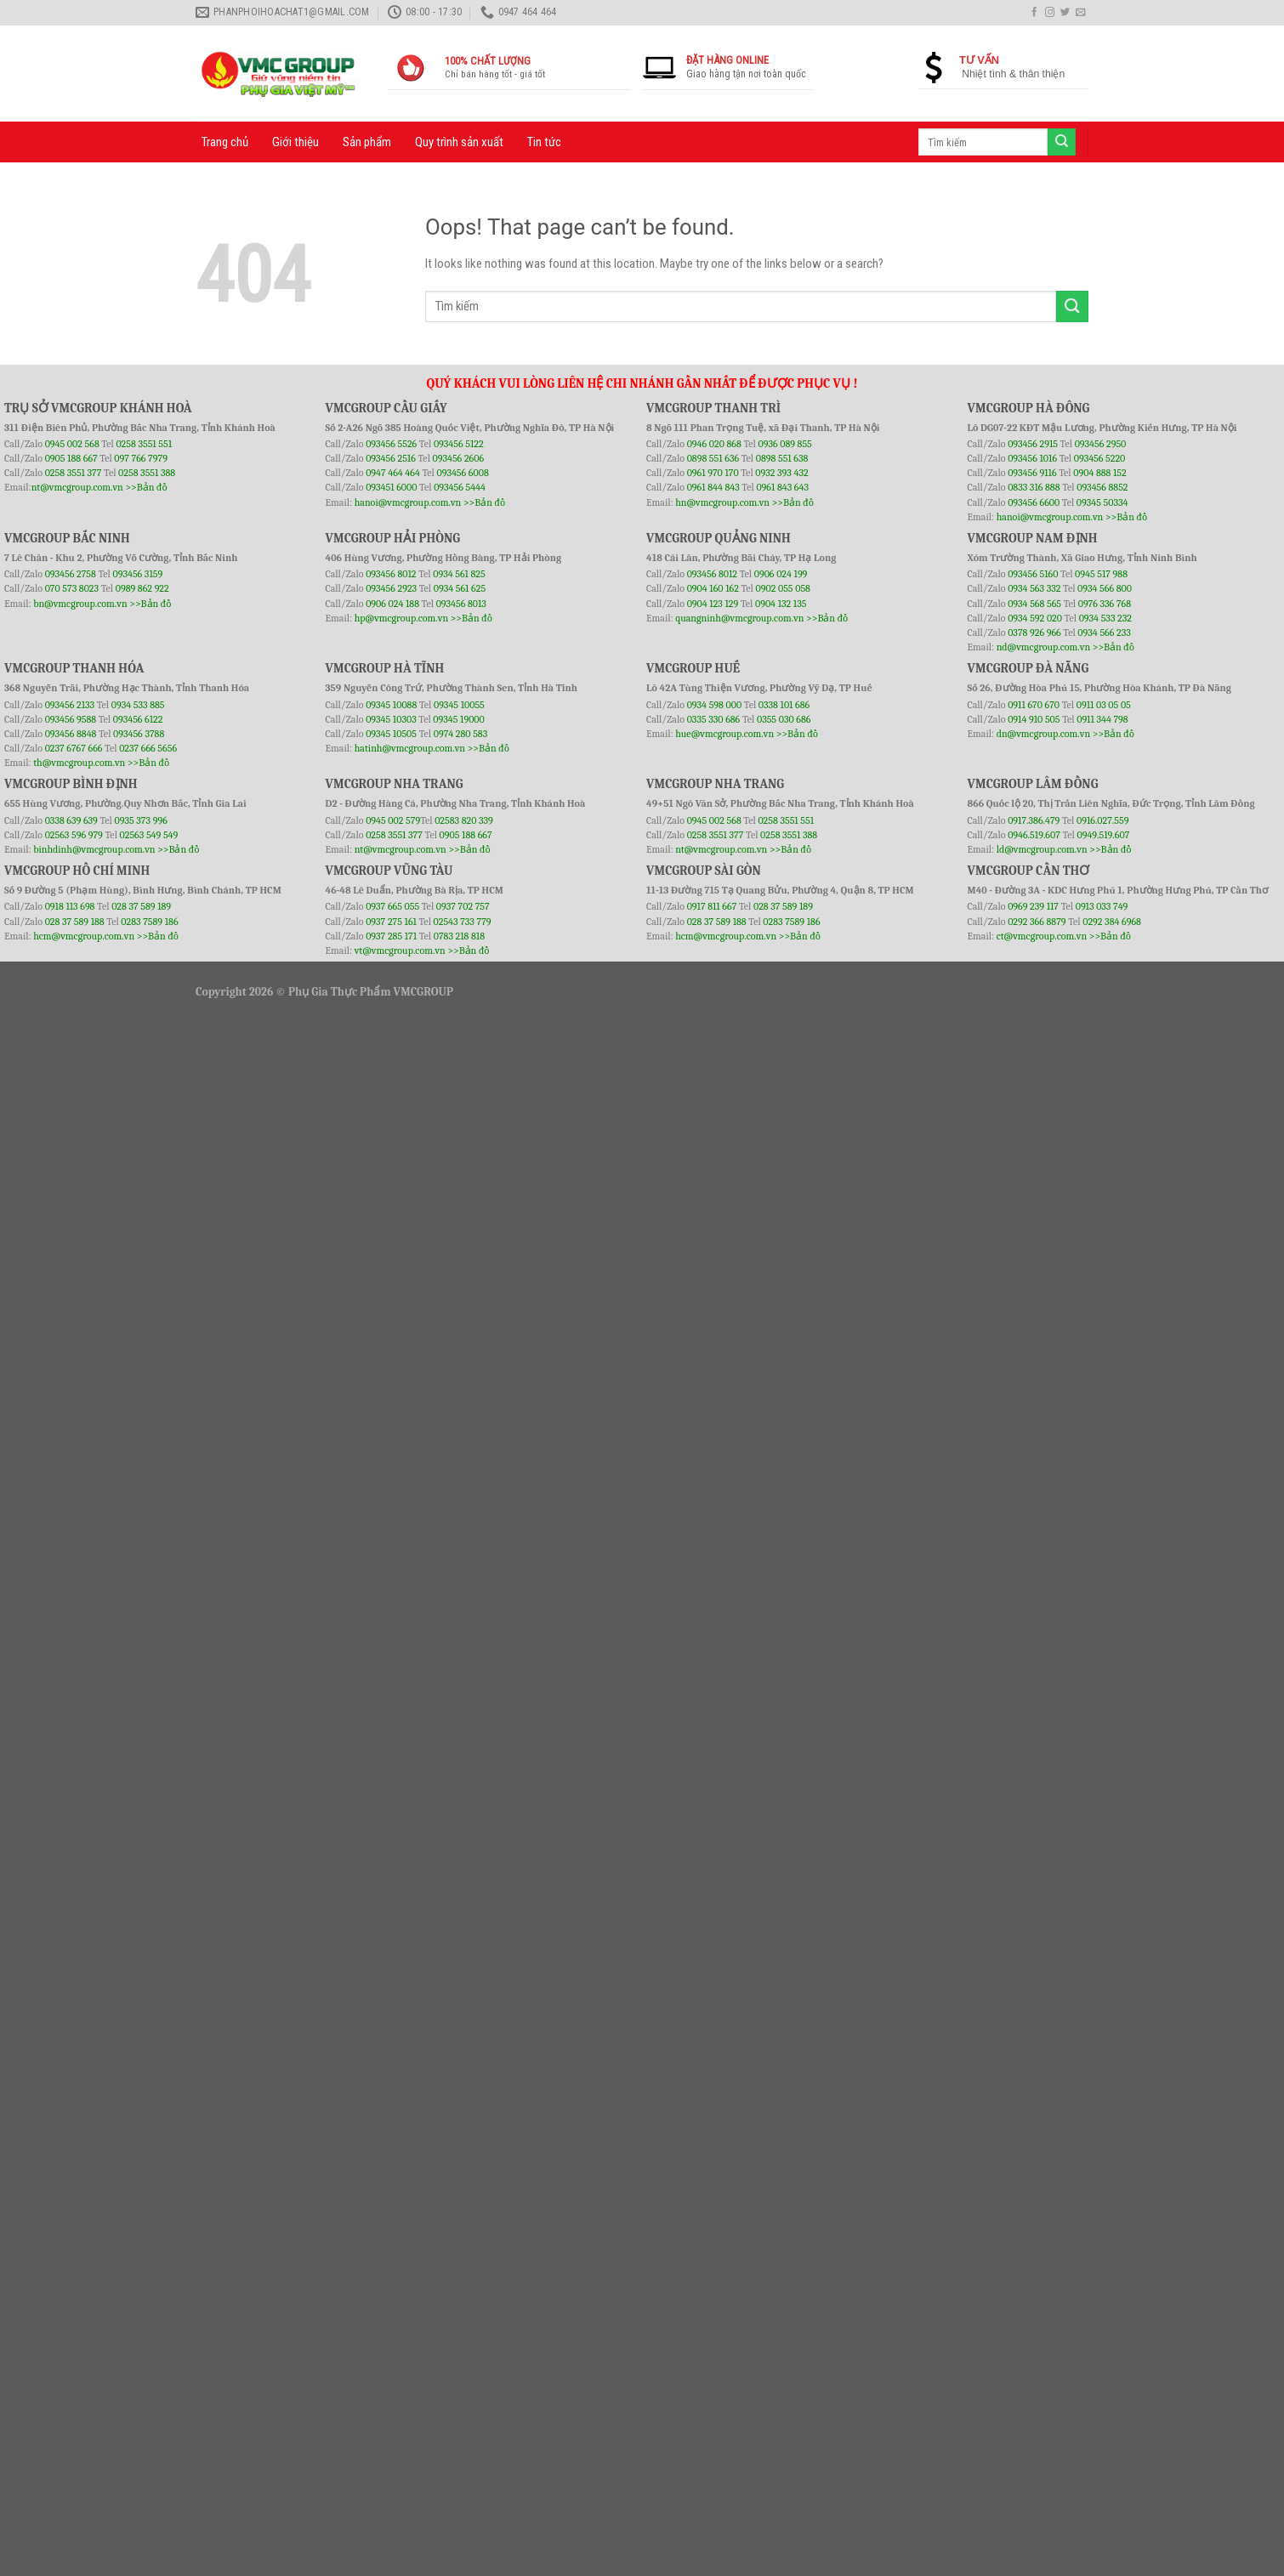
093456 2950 (1101, 444)
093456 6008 (462, 473)
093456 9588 (70, 719)
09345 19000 (458, 719)
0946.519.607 (1034, 835)
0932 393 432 (781, 473)
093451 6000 (391, 487)
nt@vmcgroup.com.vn (77, 487)
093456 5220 (1100, 458)
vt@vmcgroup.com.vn (400, 950)
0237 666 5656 (148, 748)
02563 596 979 (74, 835)
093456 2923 (392, 588)
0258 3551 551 (144, 444)
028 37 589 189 (141, 906)
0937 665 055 (394, 906)
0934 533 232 (1105, 618)
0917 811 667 (713, 906)
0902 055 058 (782, 588)
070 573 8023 (72, 588)
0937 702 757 (463, 906)
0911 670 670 (1035, 705)
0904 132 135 (780, 604)
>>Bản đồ (146, 487)
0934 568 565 (1036, 604)
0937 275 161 (391, 922)
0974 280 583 (461, 734)
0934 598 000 (715, 705)
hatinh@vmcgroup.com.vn (410, 748)
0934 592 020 (1036, 618)
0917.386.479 (1035, 820)
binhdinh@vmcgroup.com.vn (94, 849)
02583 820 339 (464, 820)
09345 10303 (391, 719)
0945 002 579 (393, 820)
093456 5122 (459, 444)
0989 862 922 (142, 588)
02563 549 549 (149, 835)
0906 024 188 (393, 604)
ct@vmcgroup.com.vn (1042, 936)
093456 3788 (138, 734)
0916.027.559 (1103, 820)
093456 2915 (1033, 444)
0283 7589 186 (149, 922)
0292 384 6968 (1111, 922)
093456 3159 (138, 574)
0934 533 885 (138, 705)
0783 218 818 (459, 936)
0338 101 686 (784, 705)
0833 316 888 (1034, 487)
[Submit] (1072, 306)
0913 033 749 (1102, 906)
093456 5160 (1034, 574)
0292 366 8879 (1038, 922)
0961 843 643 (782, 487)
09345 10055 (459, 705)
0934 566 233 (1103, 632)
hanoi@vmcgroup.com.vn (408, 502)
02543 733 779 (462, 922)
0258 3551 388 (146, 473)
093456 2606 (459, 458)
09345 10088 (391, 705)
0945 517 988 (1101, 574)
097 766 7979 (141, 458)
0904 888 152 (1100, 473)
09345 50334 (1102, 502)
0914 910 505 (1034, 719)
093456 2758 (70, 574)
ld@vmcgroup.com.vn (1042, 849)
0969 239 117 (1034, 906)
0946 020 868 (715, 444)
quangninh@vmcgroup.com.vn (739, 618)
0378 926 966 (1035, 632)
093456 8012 (391, 574)
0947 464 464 (393, 473)
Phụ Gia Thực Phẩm (339, 991)
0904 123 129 (714, 604)
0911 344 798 (1102, 719)
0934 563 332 (1035, 588)
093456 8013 (461, 604)
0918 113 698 (71, 906)
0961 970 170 (714, 473)
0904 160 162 (714, 588)
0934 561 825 (459, 574)
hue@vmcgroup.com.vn (724, 734)
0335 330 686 (714, 719)
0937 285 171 (391, 936)
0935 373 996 (141, 820)
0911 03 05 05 (1104, 705)
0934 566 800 (1104, 588)
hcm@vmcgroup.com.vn (83, 936)
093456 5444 (460, 487)
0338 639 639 (72, 820)
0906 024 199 (781, 574)
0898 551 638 (782, 458)
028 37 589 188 (75, 922)
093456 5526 (392, 444)
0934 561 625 (460, 588)
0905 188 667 (72, 458)
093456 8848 (71, 734)
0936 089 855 (784, 444)
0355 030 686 (783, 719)
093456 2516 (391, 458)
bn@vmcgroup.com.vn (80, 604)
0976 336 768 (1104, 604)
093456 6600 (1034, 502)
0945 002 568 (73, 444)
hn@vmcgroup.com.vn (722, 502)
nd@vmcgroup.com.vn (1044, 647)
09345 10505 (391, 734)
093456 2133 (69, 705)
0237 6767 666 (75, 748)
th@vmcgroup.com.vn (79, 763)
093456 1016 (1032, 458)
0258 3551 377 (74, 473)
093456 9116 (1032, 473)
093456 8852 (1102, 487)
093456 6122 (138, 719)
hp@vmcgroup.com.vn (401, 618)
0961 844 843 (713, 487)
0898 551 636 (714, 458)
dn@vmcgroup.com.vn (1044, 734)
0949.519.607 (1103, 835)
